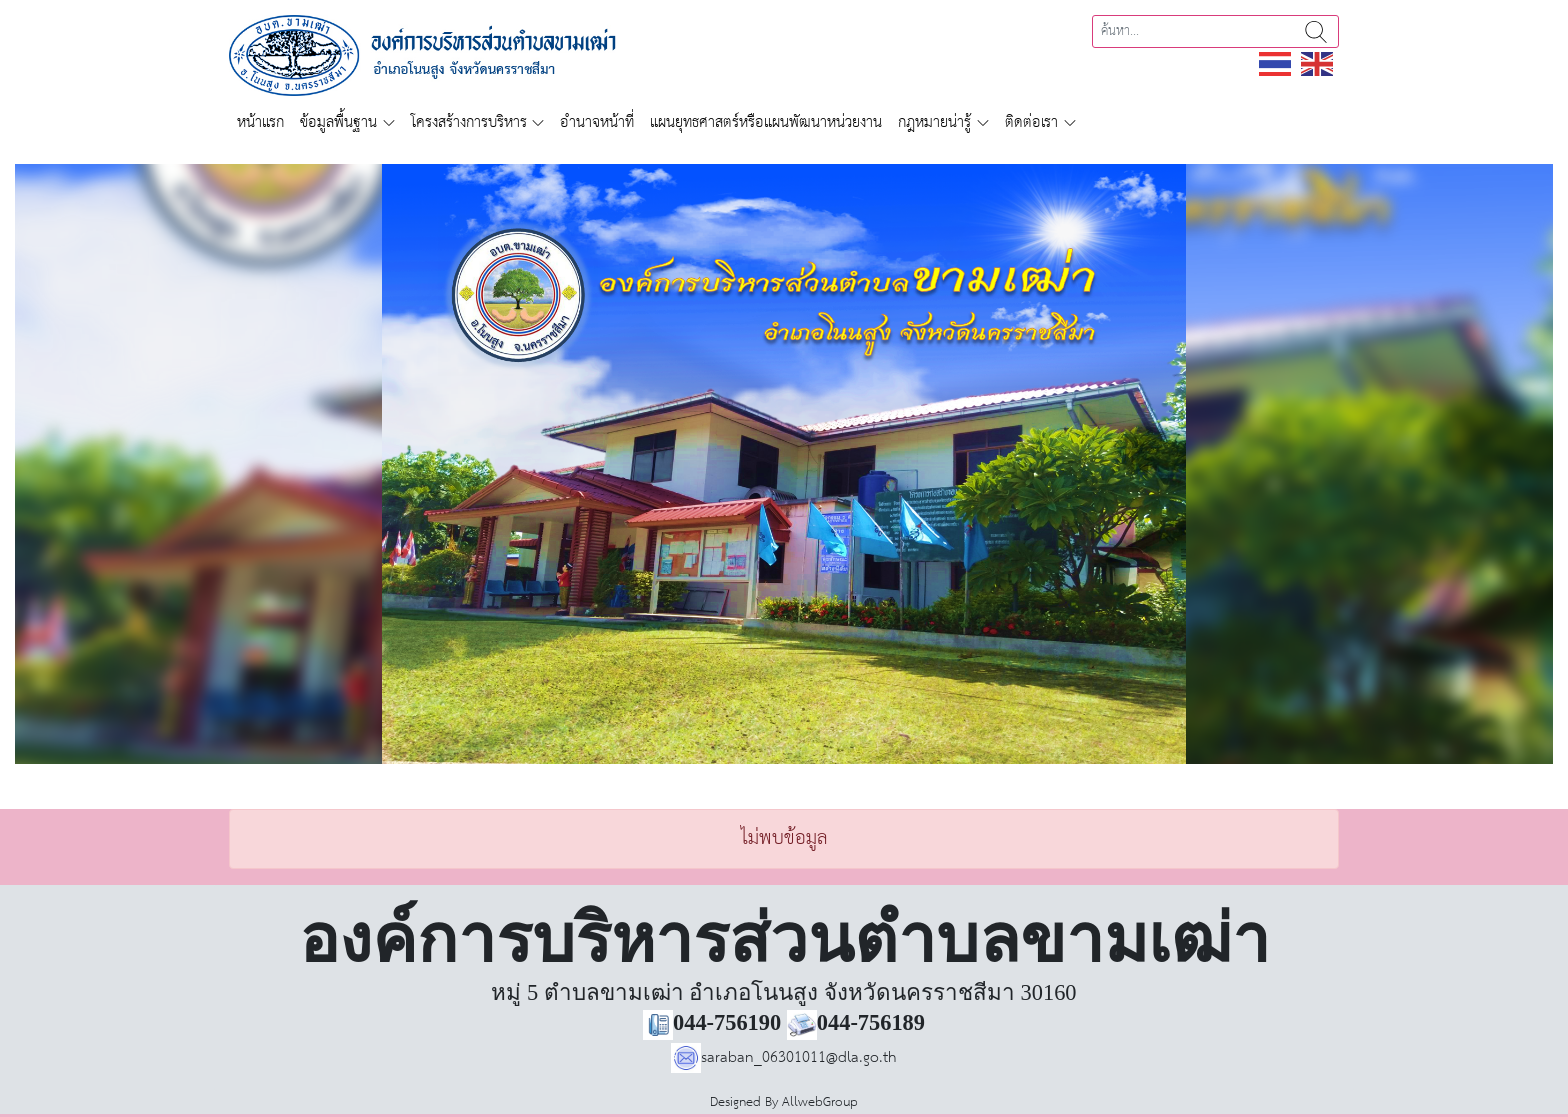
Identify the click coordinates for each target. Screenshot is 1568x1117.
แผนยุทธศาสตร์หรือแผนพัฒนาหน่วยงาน (766, 122)
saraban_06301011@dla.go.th (784, 1057)
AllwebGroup (820, 1102)
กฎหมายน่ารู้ (934, 122)
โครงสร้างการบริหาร (469, 122)
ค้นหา (1316, 31)
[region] (784, 464)
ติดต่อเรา (1031, 122)
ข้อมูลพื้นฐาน (338, 122)
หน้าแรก (260, 122)
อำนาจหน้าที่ (597, 122)
